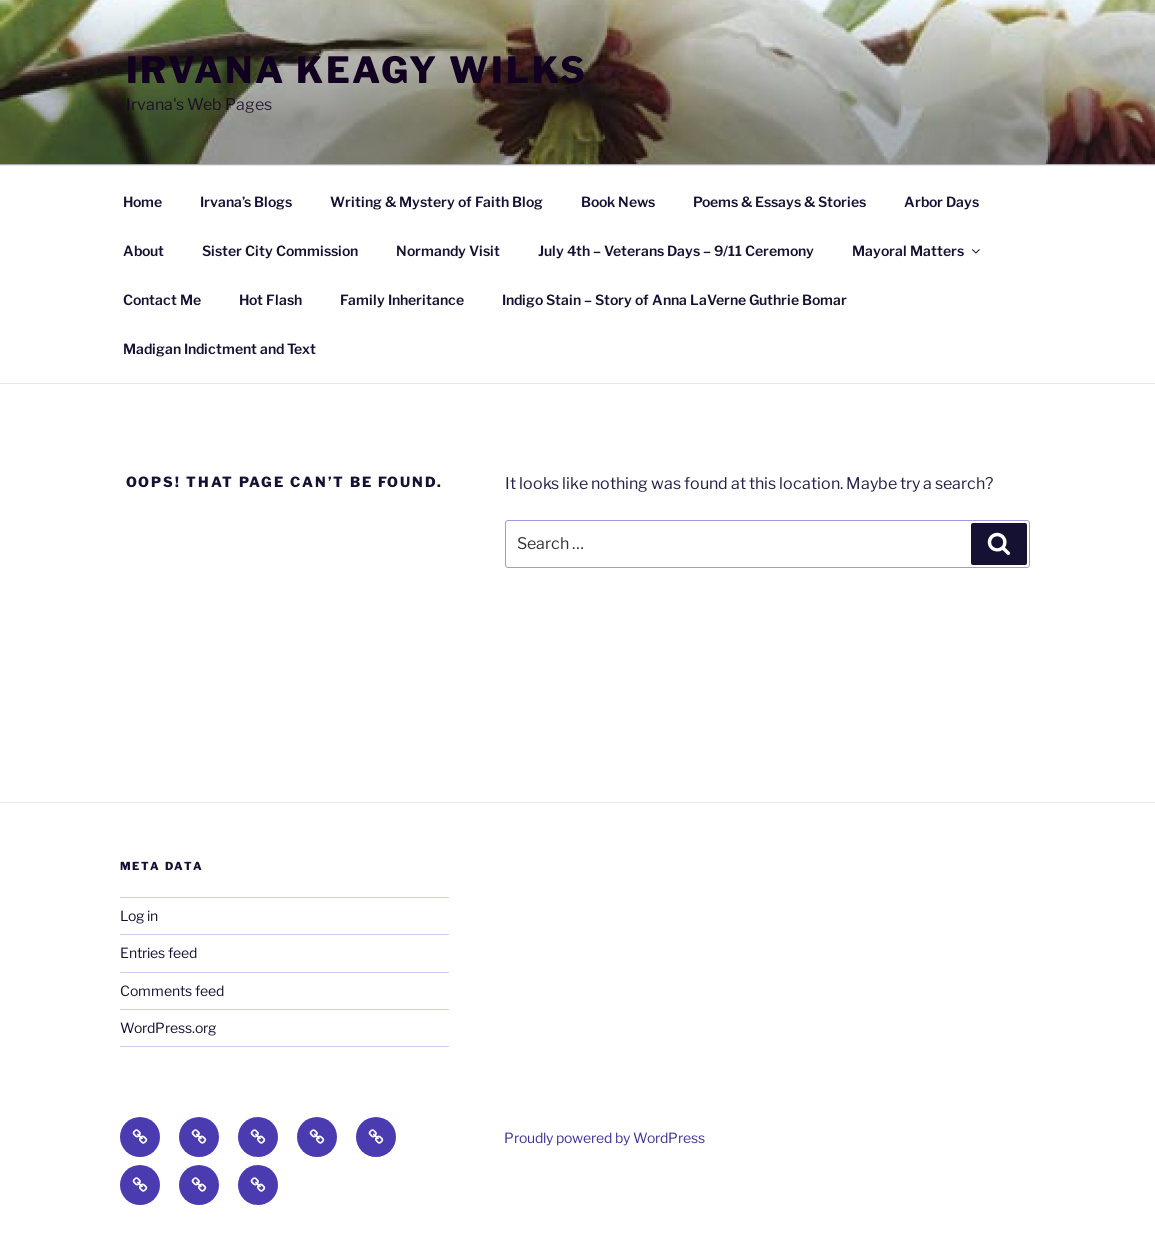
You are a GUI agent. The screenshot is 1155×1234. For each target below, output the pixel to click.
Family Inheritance (402, 299)
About (143, 250)
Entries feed (158, 952)
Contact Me (162, 299)
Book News (618, 201)
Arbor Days (941, 201)
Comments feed (172, 990)
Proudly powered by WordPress (604, 1137)
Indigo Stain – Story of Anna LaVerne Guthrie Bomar (674, 299)
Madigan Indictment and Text (219, 348)
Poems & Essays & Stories (779, 201)
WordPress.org (168, 1027)
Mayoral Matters (917, 250)
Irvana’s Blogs (246, 201)
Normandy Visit (448, 250)
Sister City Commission (280, 250)
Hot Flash (270, 299)
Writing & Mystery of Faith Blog (436, 201)
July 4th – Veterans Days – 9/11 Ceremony (676, 250)
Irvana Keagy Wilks (357, 70)
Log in (139, 915)
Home (142, 201)
